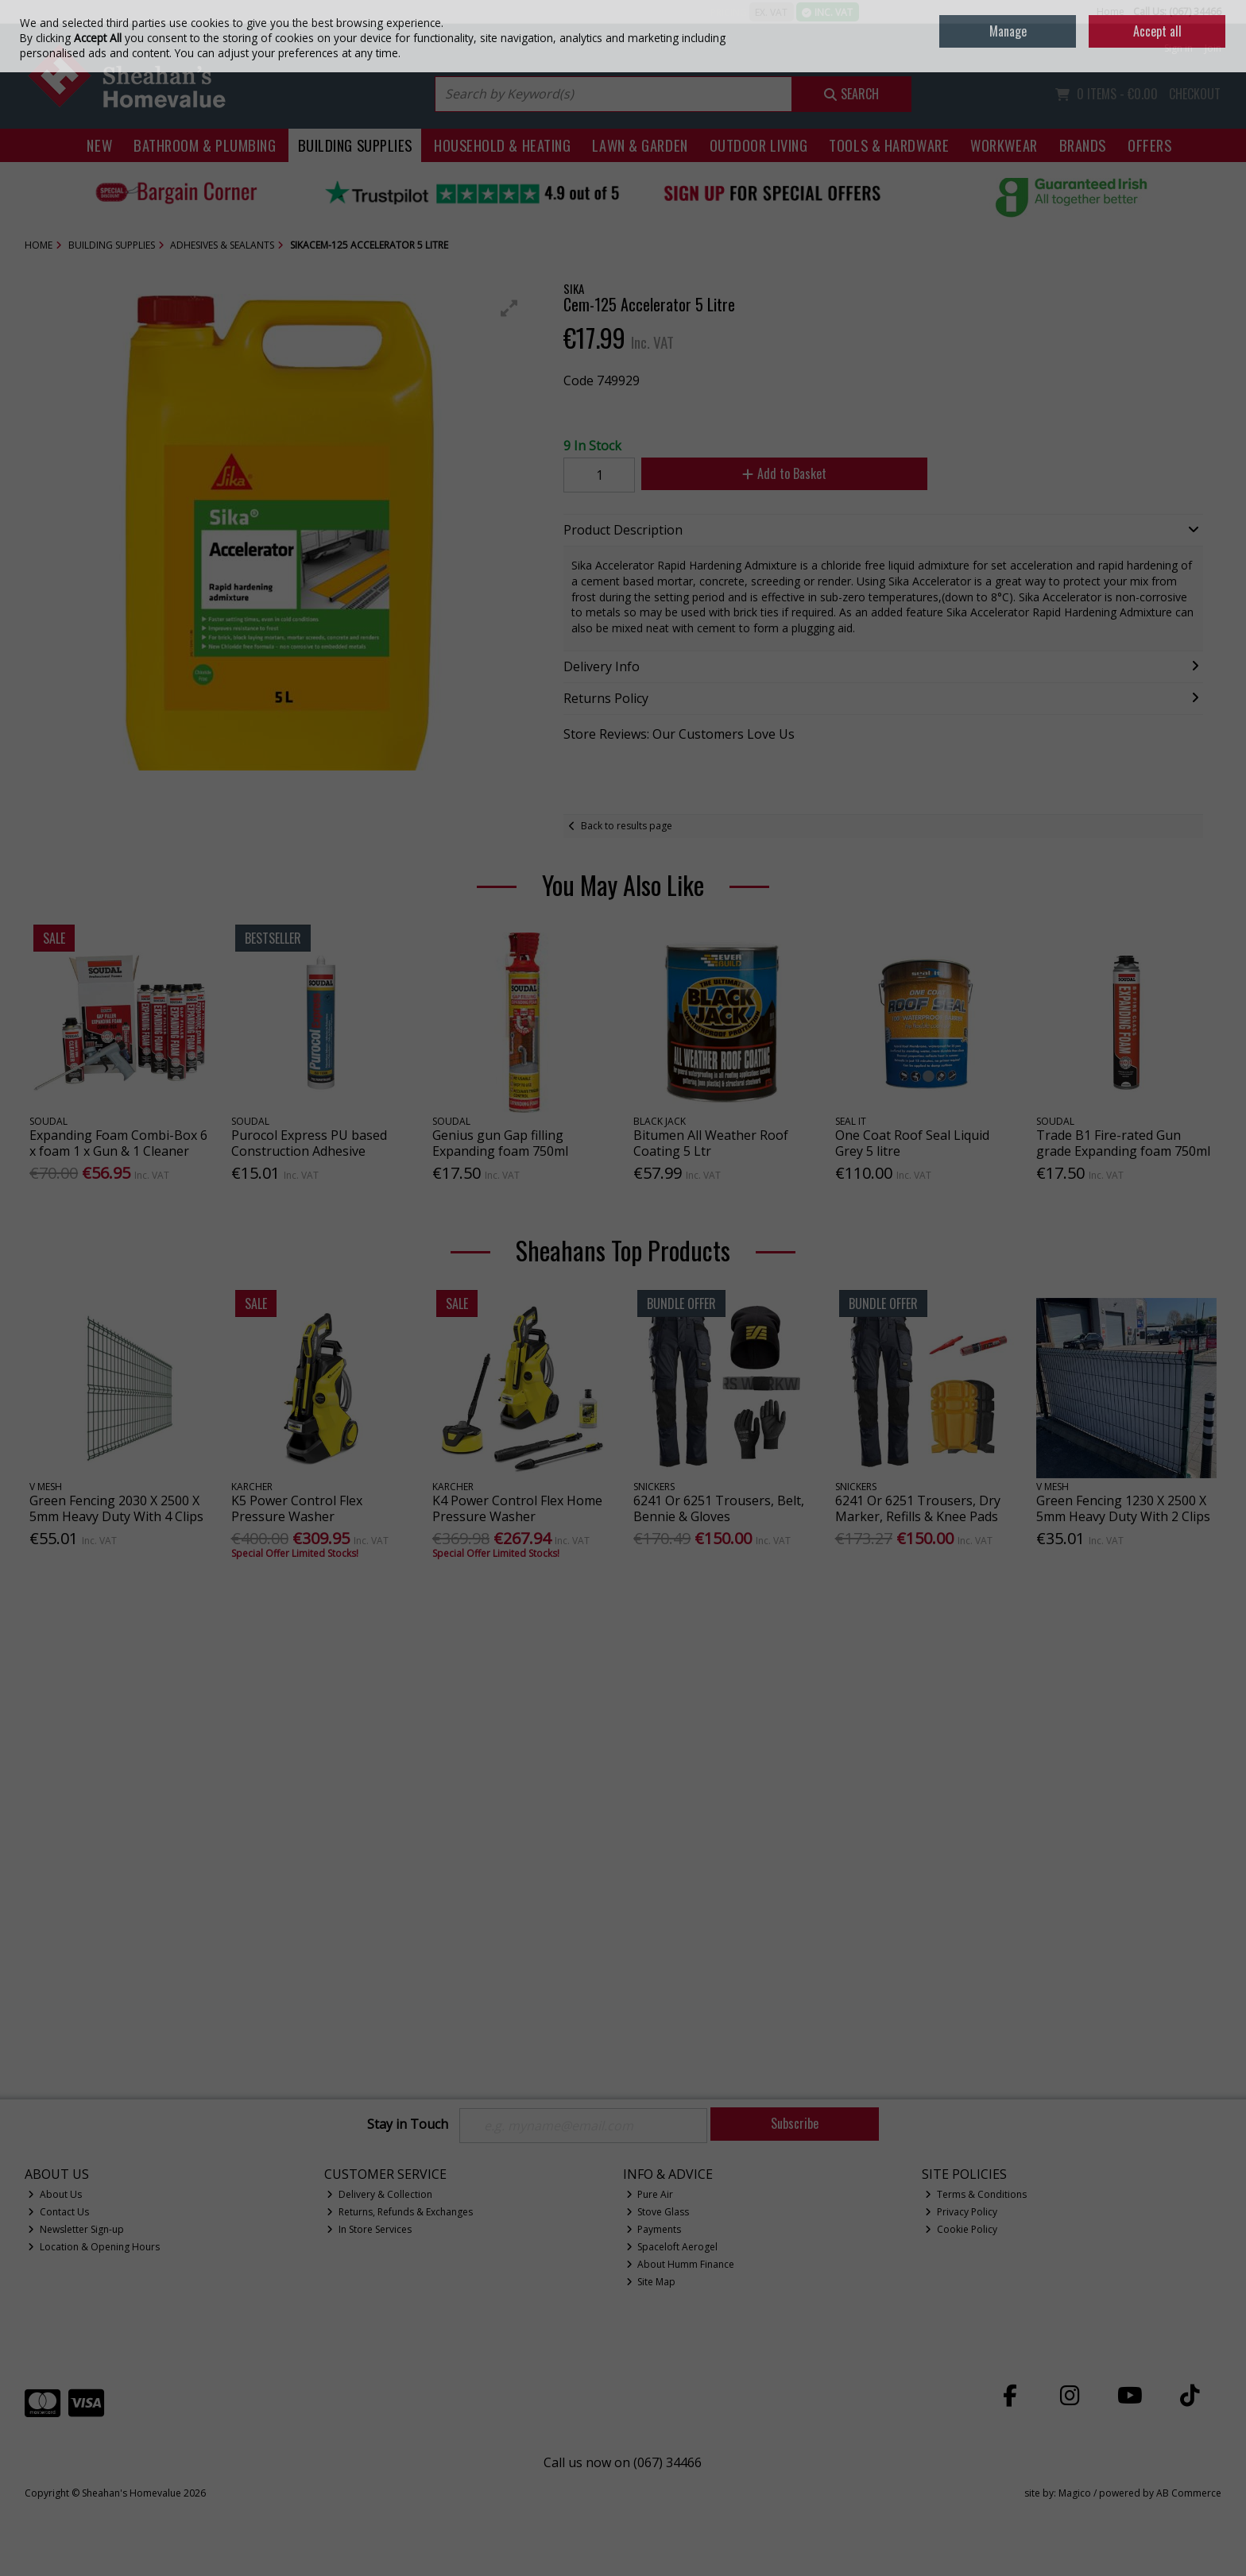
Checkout (1195, 93)
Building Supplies (355, 145)
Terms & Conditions (976, 2194)
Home (1110, 11)
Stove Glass (658, 2212)
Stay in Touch (407, 2125)
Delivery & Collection (379, 2194)
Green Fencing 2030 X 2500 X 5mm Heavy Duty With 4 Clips (116, 1508)
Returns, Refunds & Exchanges (400, 2212)
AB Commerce (1188, 2493)
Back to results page (626, 825)
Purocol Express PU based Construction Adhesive (309, 1142)
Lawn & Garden (639, 145)
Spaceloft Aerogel (672, 2247)
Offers (1149, 145)
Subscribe (794, 2123)
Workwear (1003, 145)
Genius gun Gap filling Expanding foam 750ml (500, 1142)
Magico (1074, 2493)
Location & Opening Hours (94, 2247)
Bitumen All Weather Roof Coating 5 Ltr (710, 1142)
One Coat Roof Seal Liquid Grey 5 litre (912, 1142)
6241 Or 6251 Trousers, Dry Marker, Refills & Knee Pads (917, 1508)
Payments (654, 2229)
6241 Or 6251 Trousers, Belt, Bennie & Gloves (718, 1508)
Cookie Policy (961, 2229)
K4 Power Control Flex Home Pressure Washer (517, 1508)
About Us (55, 2194)
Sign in (1178, 48)
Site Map (651, 2281)
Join (1213, 48)
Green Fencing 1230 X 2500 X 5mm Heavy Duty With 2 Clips (1123, 1508)
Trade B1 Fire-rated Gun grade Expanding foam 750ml (1123, 1142)
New (99, 145)
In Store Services (369, 2229)
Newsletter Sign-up (76, 2229)
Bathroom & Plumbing (205, 145)
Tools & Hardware (889, 145)
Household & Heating (502, 145)
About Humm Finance (680, 2264)
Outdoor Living (759, 145)
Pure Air (650, 2194)
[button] (509, 308)
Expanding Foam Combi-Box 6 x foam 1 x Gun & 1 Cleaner (118, 1142)
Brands (1082, 145)
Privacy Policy (961, 2212)
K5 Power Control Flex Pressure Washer (296, 1508)
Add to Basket (784, 473)
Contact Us (58, 2212)
